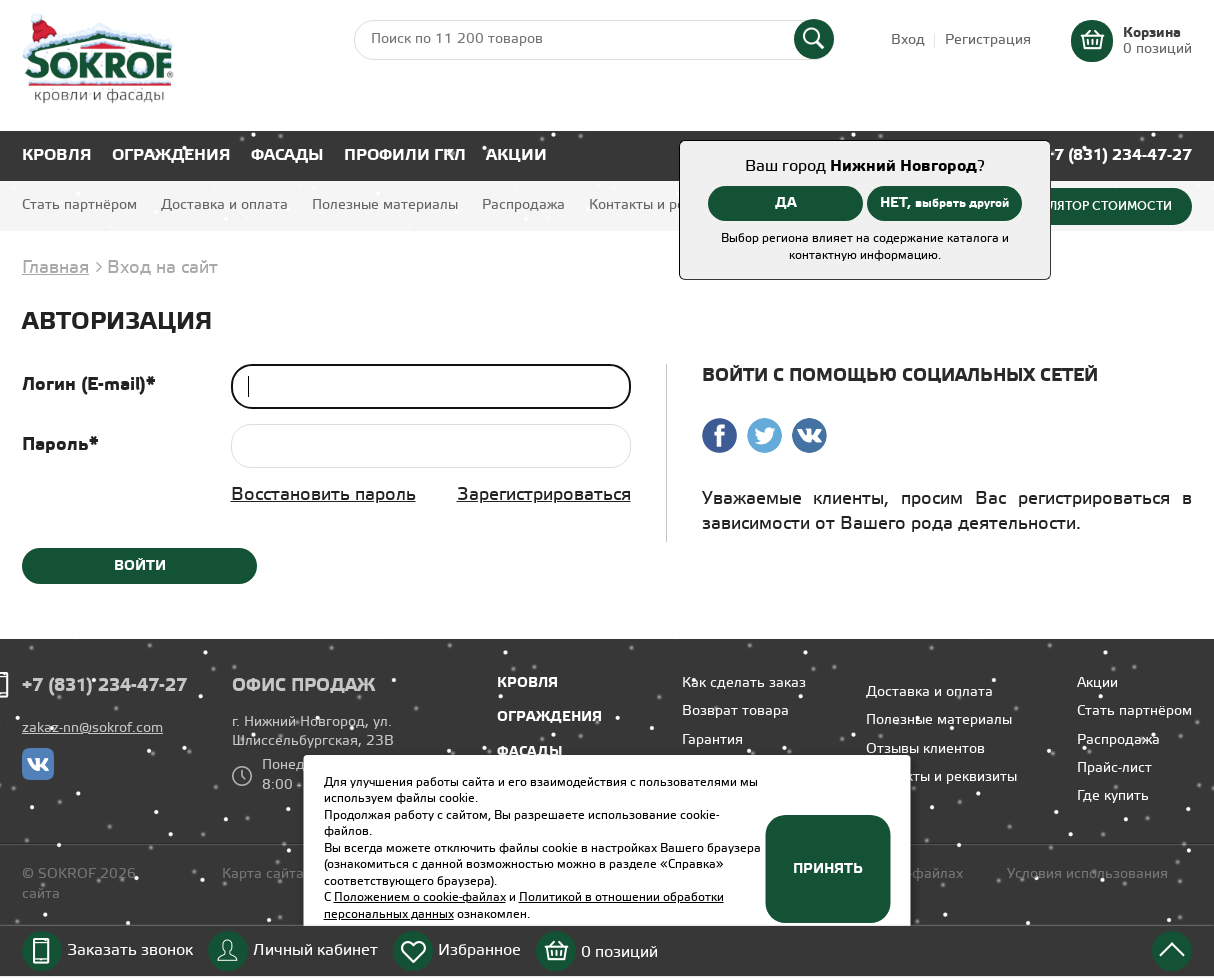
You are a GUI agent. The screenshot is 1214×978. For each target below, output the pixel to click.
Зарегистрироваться (544, 495)
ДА (786, 203)
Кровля (57, 155)
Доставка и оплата (224, 205)
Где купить (1113, 796)
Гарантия (712, 740)
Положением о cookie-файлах (420, 897)
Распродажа (523, 205)
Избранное (479, 950)
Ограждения (171, 155)
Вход (908, 40)
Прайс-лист (1114, 768)
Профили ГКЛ (405, 155)
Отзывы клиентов (925, 749)
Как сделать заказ (744, 683)
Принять (828, 869)
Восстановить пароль (323, 495)
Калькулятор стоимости (1088, 206)
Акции (516, 155)
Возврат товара (735, 711)
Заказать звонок (130, 950)
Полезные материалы (385, 205)
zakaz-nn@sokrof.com (92, 728)
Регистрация (988, 40)
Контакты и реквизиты (664, 205)
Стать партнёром (79, 205)
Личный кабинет (315, 950)
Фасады (287, 155)
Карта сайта (263, 874)
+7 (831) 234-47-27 (1118, 155)
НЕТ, (944, 203)
